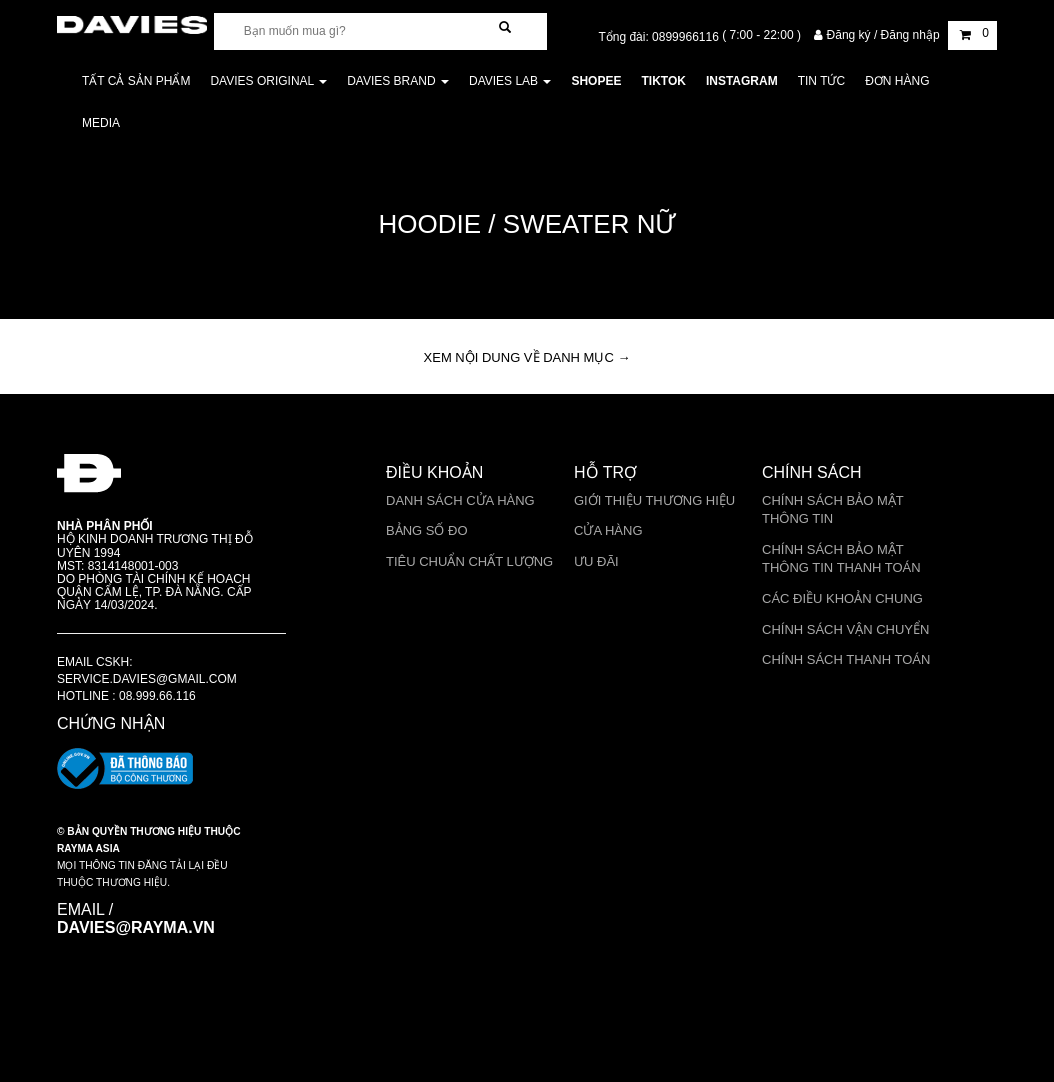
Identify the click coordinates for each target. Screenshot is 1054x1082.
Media (101, 123)
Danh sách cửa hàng (460, 500)
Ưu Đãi (596, 561)
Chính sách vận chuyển (845, 629)
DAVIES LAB (510, 81)
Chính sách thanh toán (846, 659)
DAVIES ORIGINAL (268, 81)
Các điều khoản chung (842, 598)
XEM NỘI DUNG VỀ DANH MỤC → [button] (527, 357)
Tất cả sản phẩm (136, 81)
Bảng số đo (427, 530)
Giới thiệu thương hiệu (654, 500)
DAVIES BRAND (398, 81)
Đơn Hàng (897, 81)
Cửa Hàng (608, 530)
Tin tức (821, 81)
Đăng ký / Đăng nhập (878, 35)
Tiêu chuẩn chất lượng (469, 561)
